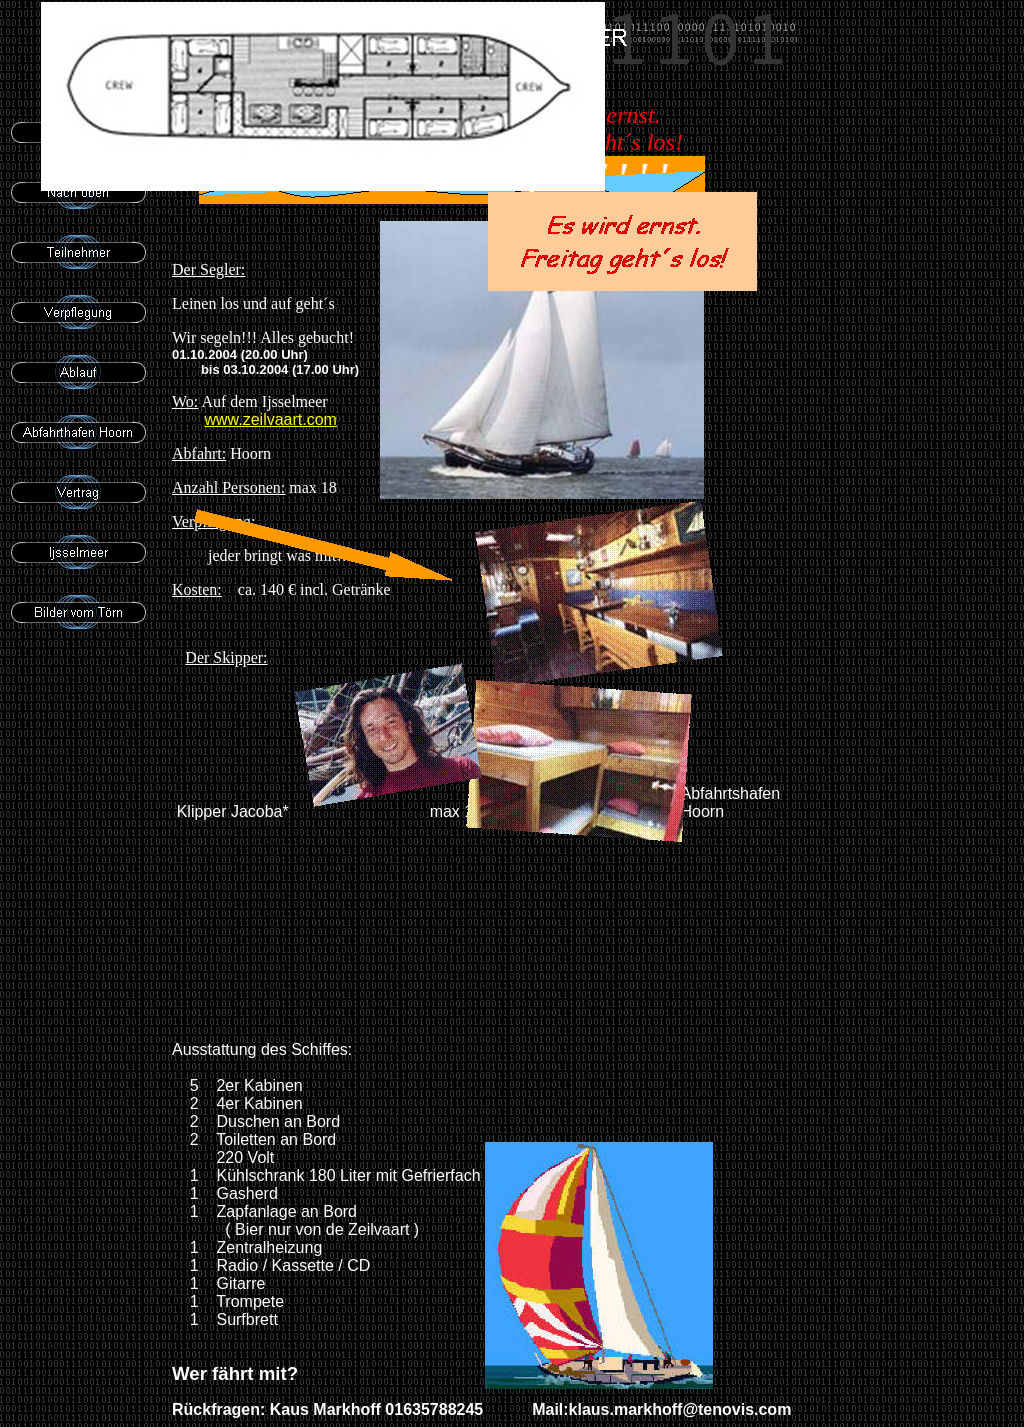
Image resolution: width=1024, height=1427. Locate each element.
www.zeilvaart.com (270, 419)
